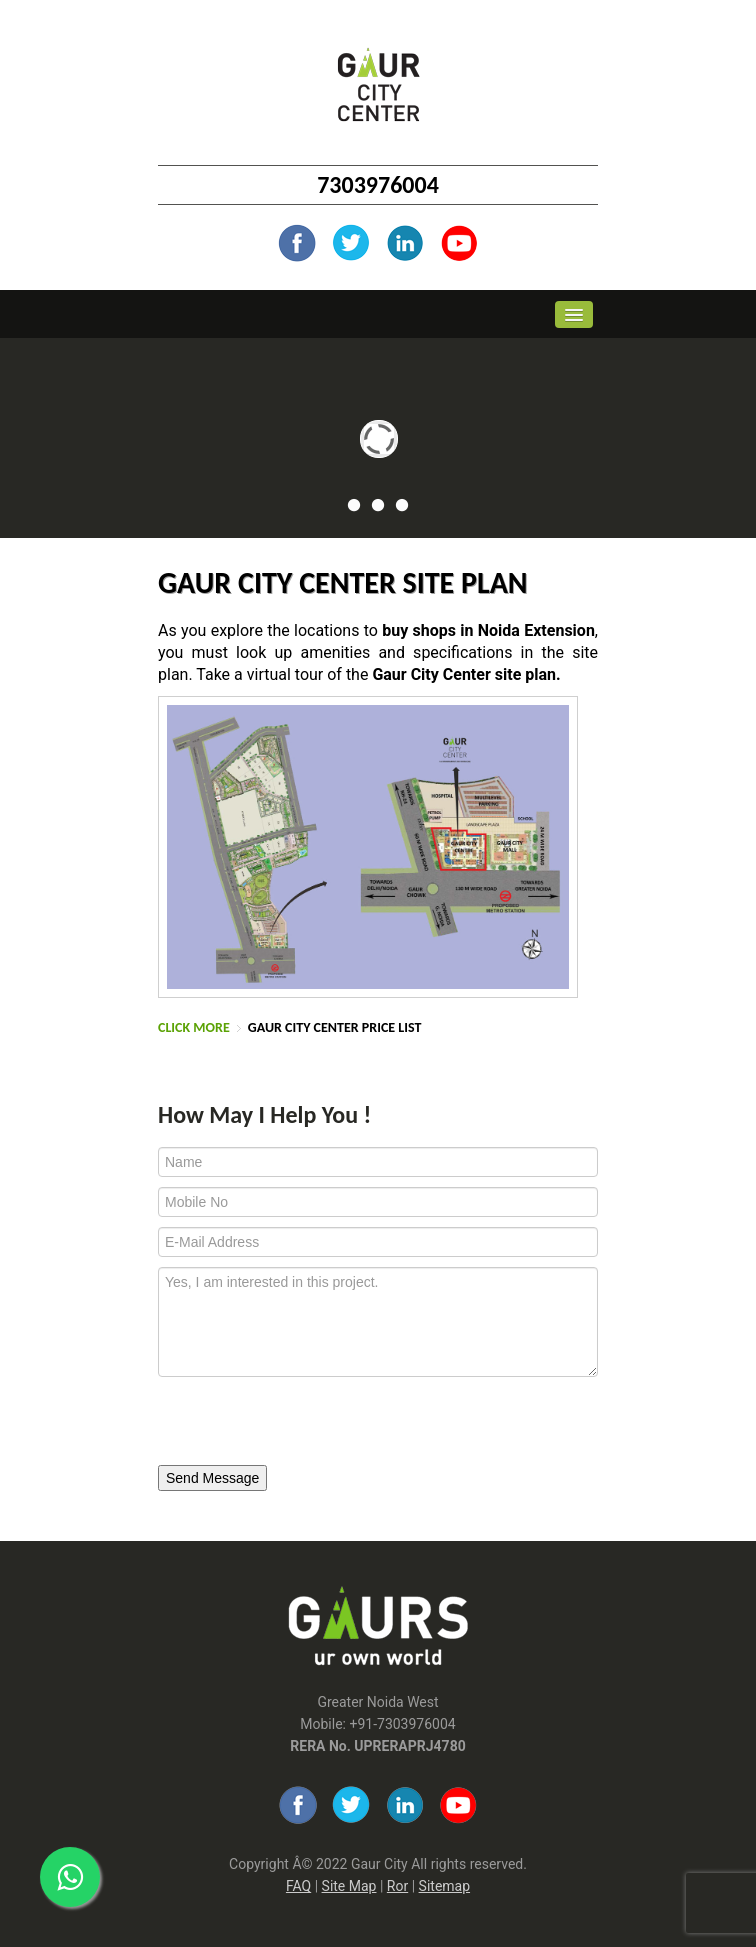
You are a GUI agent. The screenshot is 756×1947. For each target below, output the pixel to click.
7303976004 (378, 184)
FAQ (298, 1886)
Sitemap (444, 1886)
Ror (397, 1886)
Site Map (349, 1886)
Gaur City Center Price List (335, 1027)
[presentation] (295, 1422)
